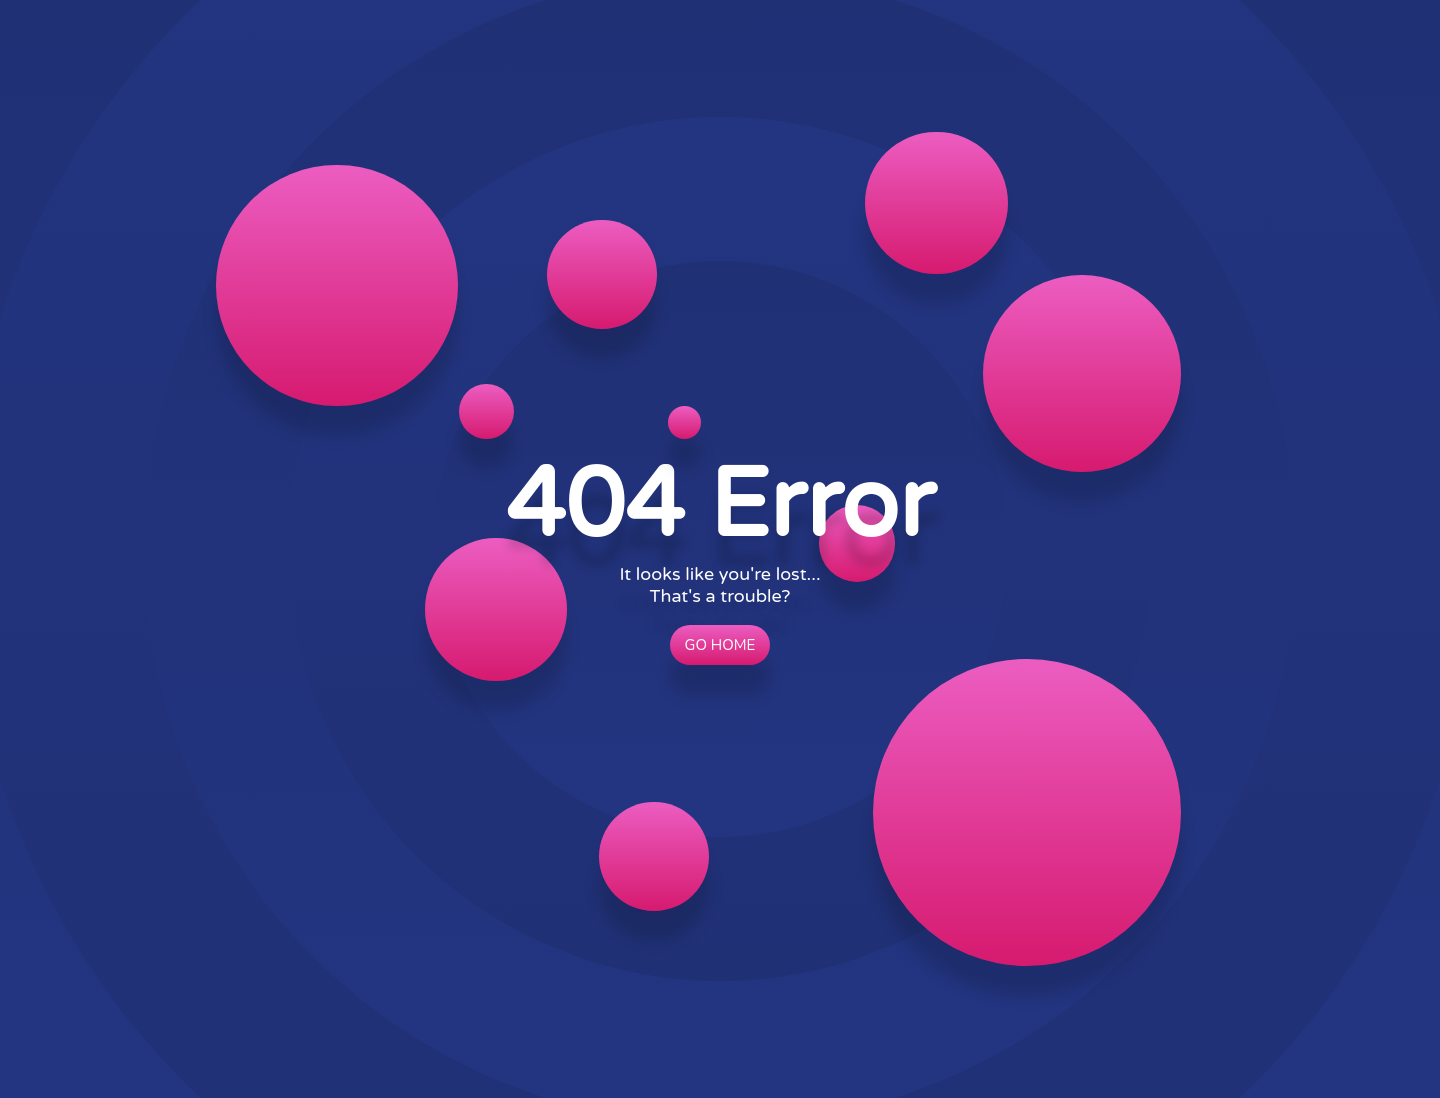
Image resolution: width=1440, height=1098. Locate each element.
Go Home (720, 645)
